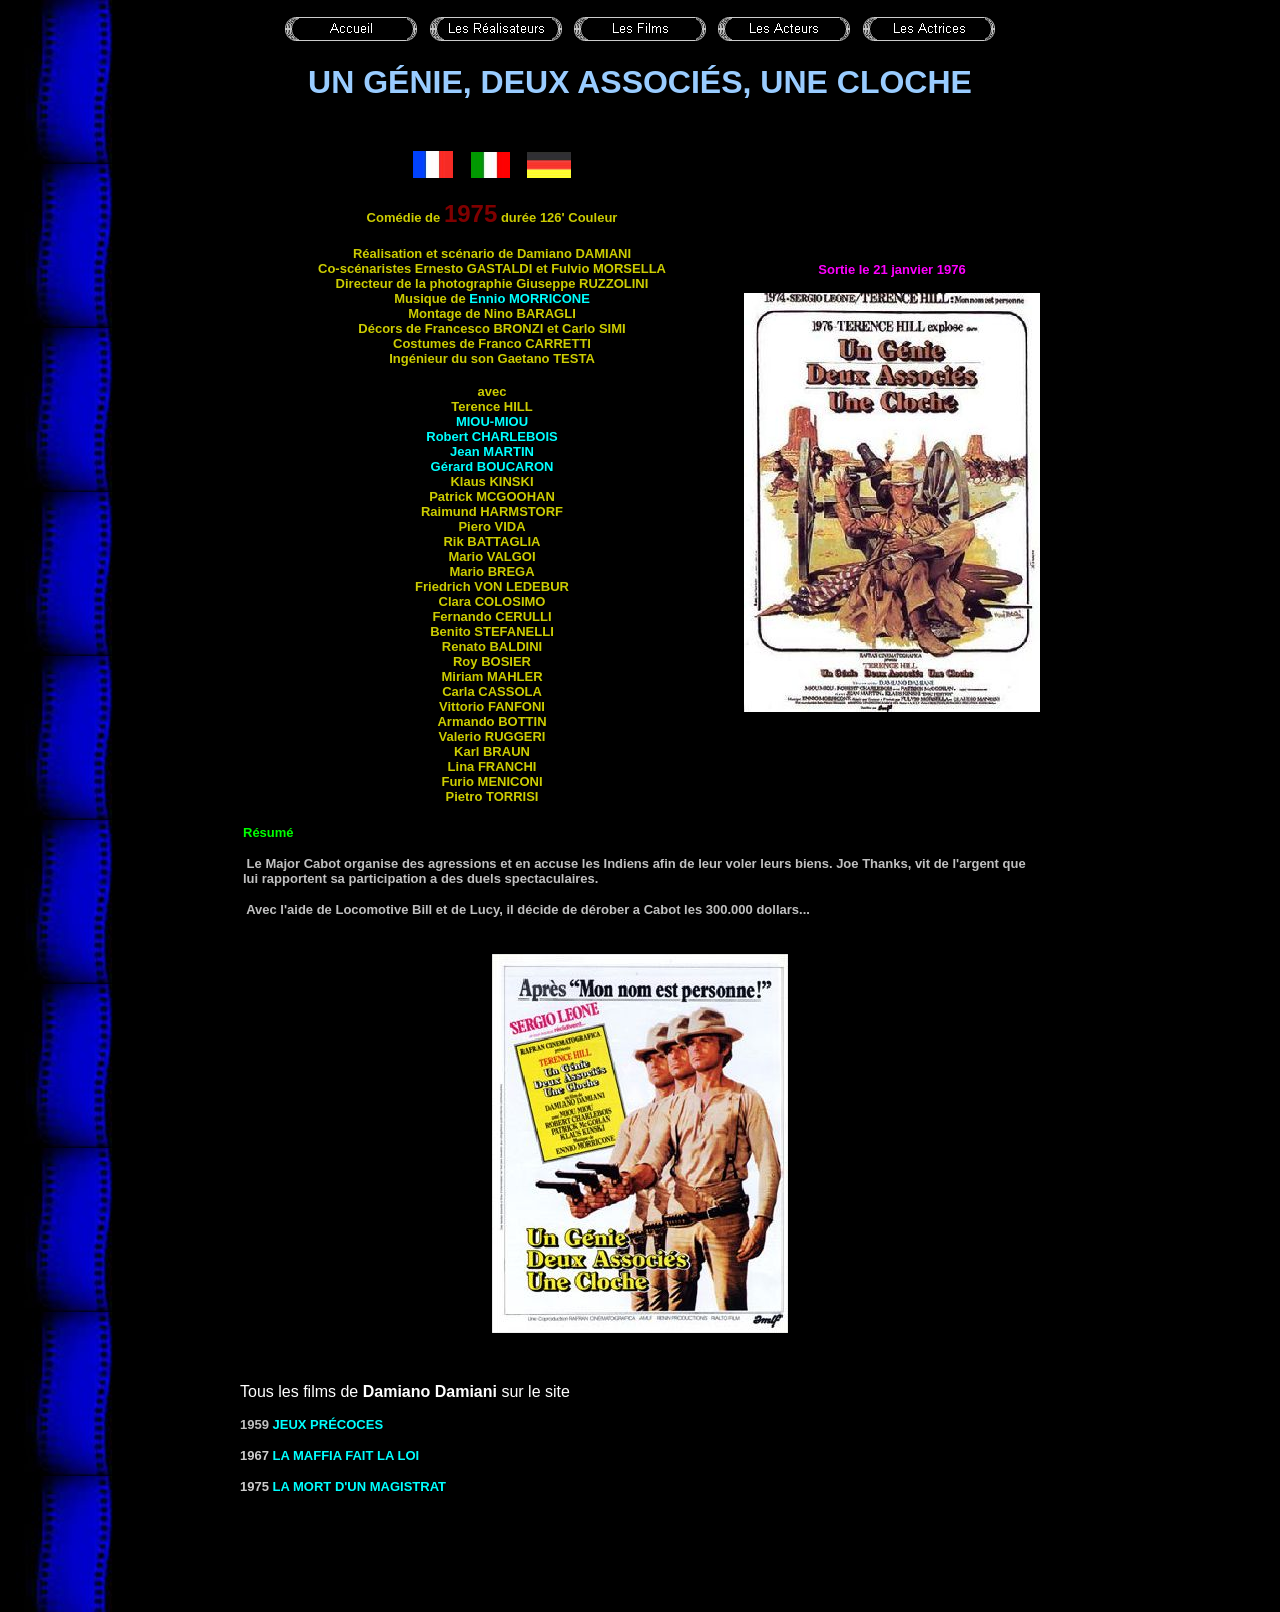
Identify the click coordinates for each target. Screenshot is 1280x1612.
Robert (491, 436)
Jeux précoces (328, 1424)
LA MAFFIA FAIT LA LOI (346, 1455)
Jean (492, 451)
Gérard (492, 466)
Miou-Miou (492, 421)
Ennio (529, 298)
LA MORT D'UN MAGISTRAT (360, 1486)
